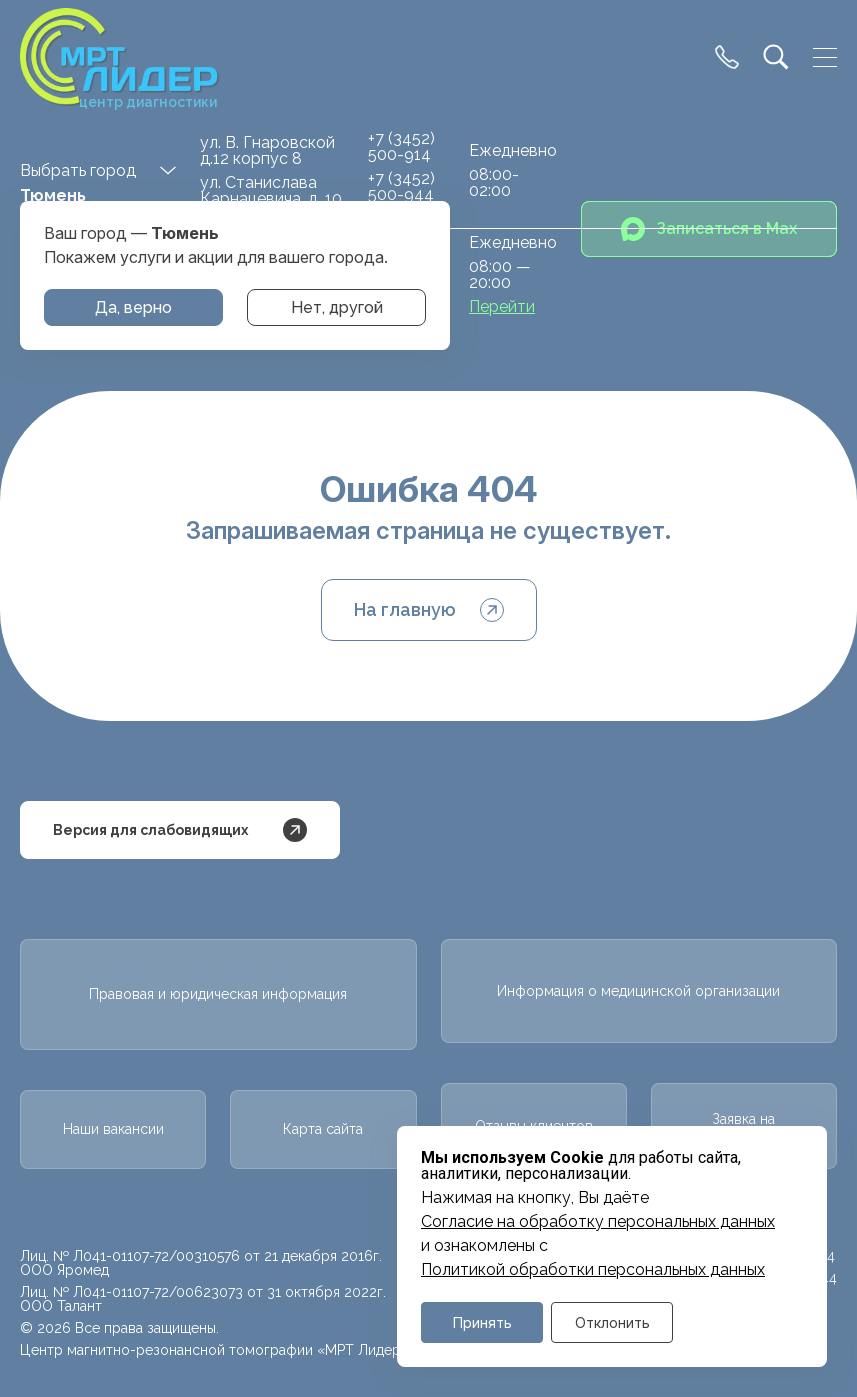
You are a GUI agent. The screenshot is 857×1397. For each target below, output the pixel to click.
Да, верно (133, 307)
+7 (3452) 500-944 (401, 186)
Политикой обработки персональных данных (593, 1270)
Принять (482, 1322)
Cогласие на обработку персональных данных (598, 1222)
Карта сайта (323, 1129)
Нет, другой (337, 307)
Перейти (502, 307)
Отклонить (612, 1322)
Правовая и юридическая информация (218, 994)
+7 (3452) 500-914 (401, 146)
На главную (429, 610)
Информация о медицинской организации (638, 991)
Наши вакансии (113, 1129)
